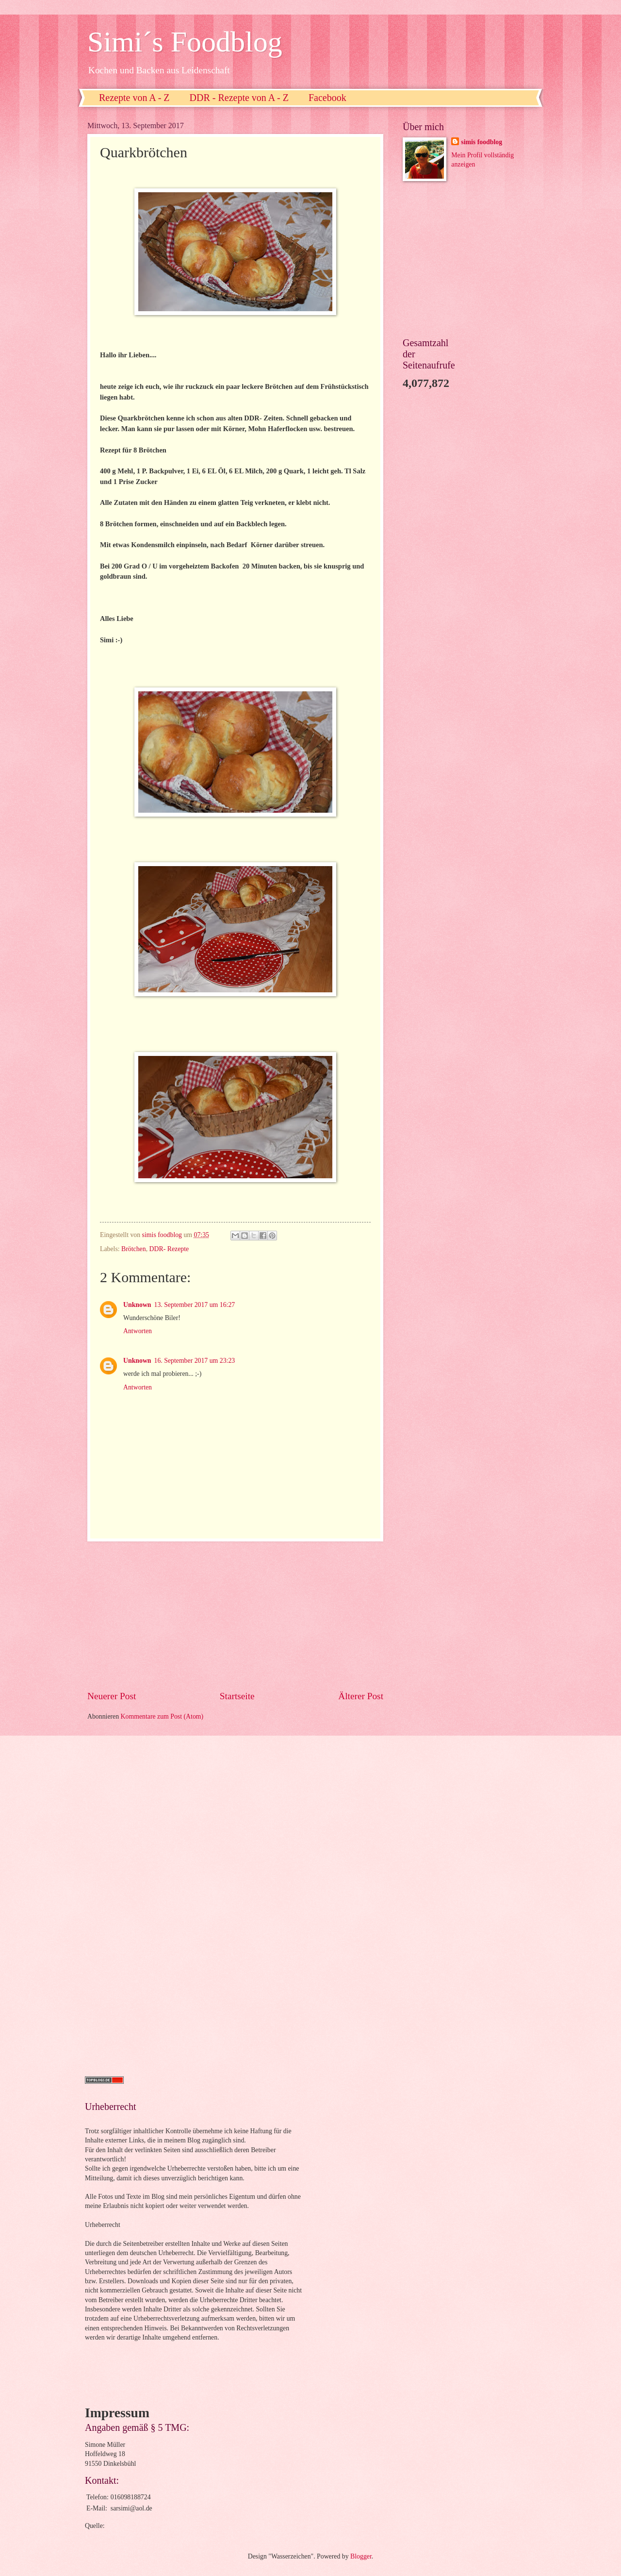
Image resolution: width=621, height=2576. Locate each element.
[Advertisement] (235, 1615)
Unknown (137, 1304)
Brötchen (133, 1249)
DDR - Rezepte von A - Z (239, 97)
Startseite (237, 1696)
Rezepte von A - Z (134, 97)
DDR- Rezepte (169, 1249)
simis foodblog (481, 142)
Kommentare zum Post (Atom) (162, 1716)
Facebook (327, 97)
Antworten (137, 1331)
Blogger (361, 2556)
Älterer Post (360, 1696)
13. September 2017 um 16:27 (194, 1304)
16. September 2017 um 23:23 (194, 1360)
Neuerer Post (111, 1696)
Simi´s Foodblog (184, 42)
